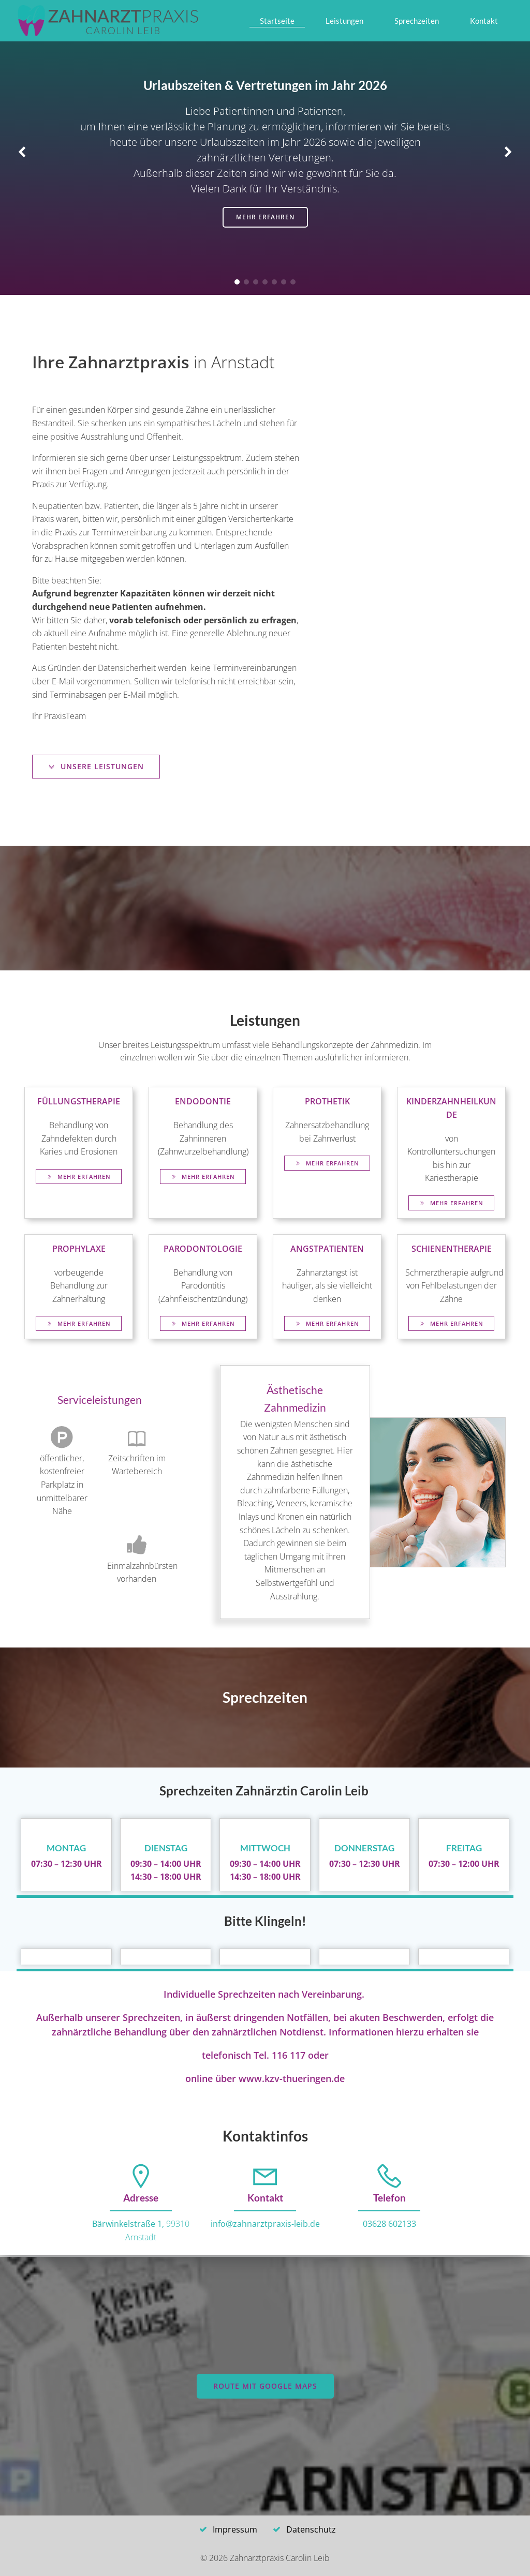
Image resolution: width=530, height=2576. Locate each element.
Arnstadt (140, 2237)
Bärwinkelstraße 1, (129, 2223)
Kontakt (484, 20)
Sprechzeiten (416, 20)
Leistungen (344, 20)
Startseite (277, 20)
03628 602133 (389, 2223)
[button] (237, 281)
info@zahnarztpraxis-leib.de (265, 2223)
